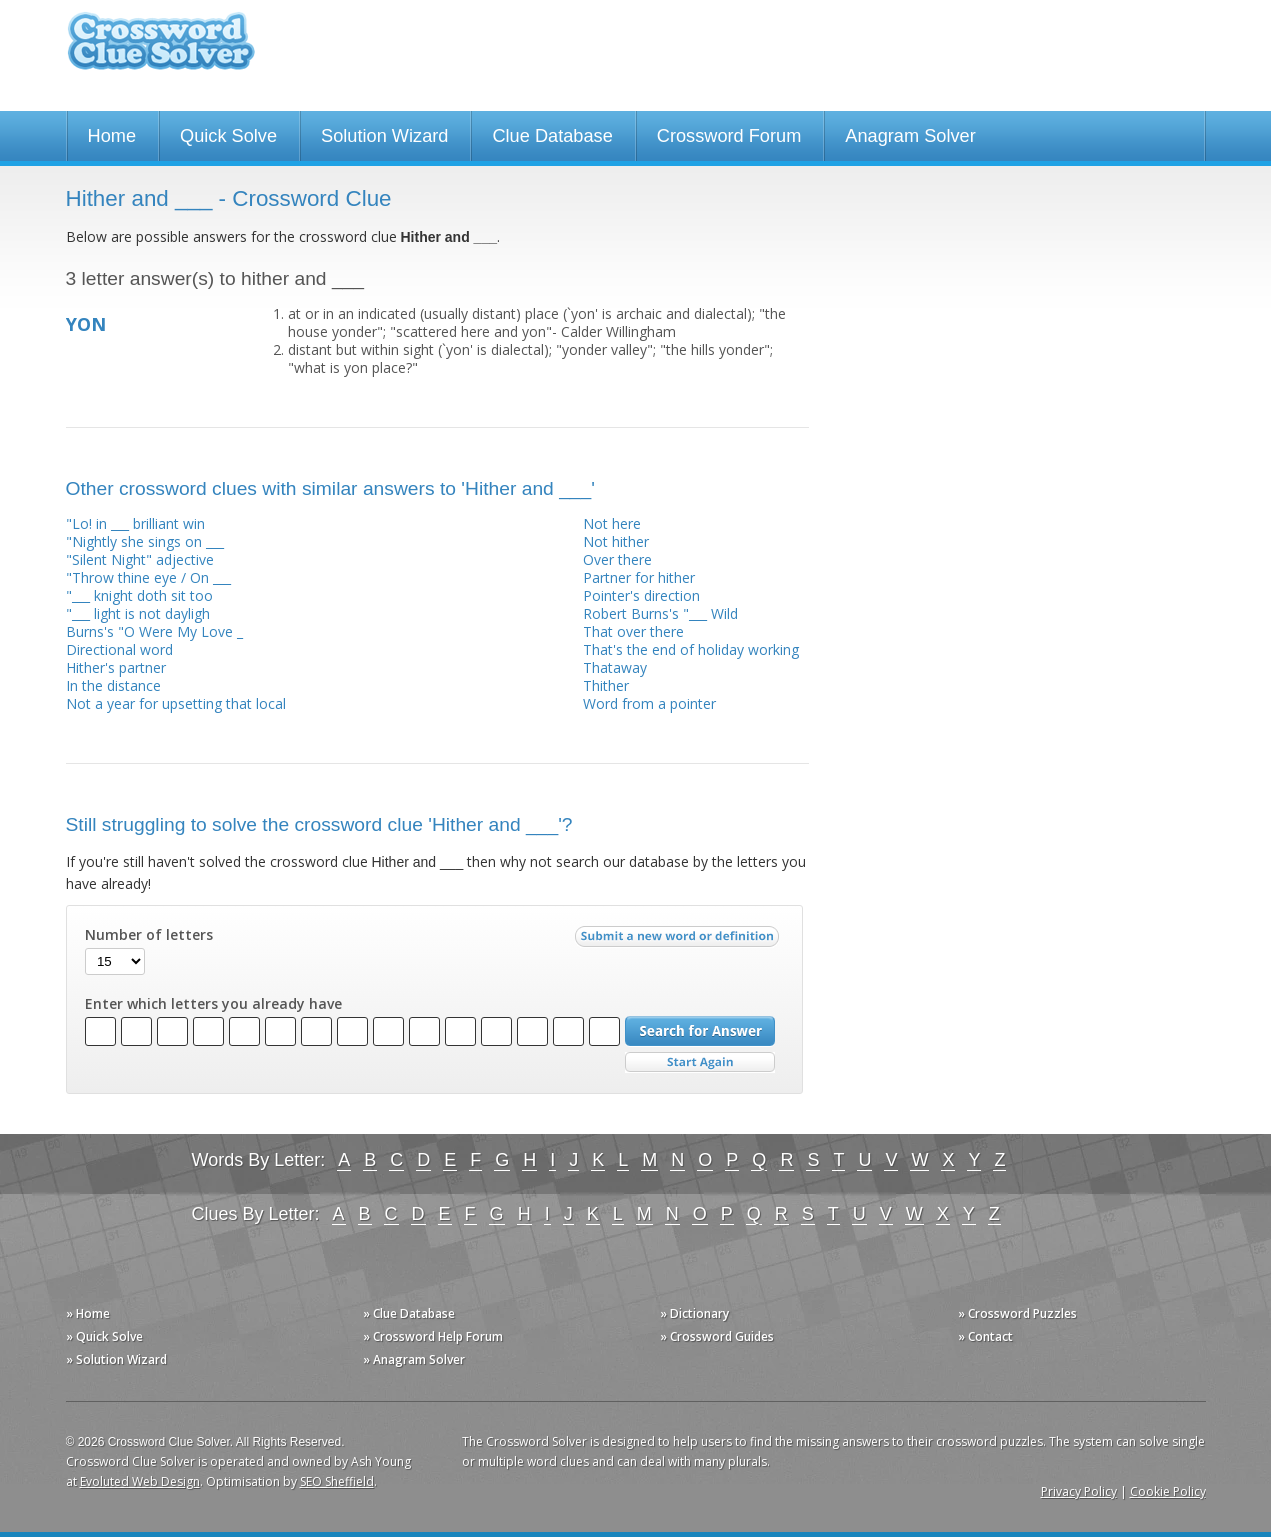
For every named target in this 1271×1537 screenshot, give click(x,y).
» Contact (985, 1336)
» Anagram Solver (414, 1359)
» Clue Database (409, 1313)
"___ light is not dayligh (138, 613)
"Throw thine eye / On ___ (148, 577)
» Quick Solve (104, 1336)
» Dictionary (694, 1313)
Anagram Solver (910, 136)
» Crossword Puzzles (1017, 1313)
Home (112, 136)
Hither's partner (116, 667)
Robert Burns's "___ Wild (660, 613)
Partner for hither (639, 577)
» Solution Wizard (116, 1359)
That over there (633, 631)
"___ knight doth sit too (139, 595)
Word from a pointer (649, 703)
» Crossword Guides (717, 1336)
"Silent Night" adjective (140, 559)
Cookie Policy (1168, 1491)
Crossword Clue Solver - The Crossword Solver (161, 50)
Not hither (616, 541)
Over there (617, 559)
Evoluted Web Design (140, 1481)
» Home (88, 1313)
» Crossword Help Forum (433, 1336)
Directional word (119, 649)
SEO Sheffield (337, 1481)
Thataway (615, 667)
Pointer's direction (641, 595)
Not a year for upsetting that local (176, 703)
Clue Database (552, 136)
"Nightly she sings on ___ (145, 541)
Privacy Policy (1079, 1491)
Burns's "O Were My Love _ (154, 631)
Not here (612, 523)
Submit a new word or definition (679, 941)
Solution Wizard (384, 136)
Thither (606, 685)
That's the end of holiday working (691, 649)
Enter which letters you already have (213, 1004)
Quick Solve (228, 136)
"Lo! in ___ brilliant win (135, 523)
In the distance (113, 685)
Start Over (700, 1062)
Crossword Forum (729, 136)
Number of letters (149, 935)
